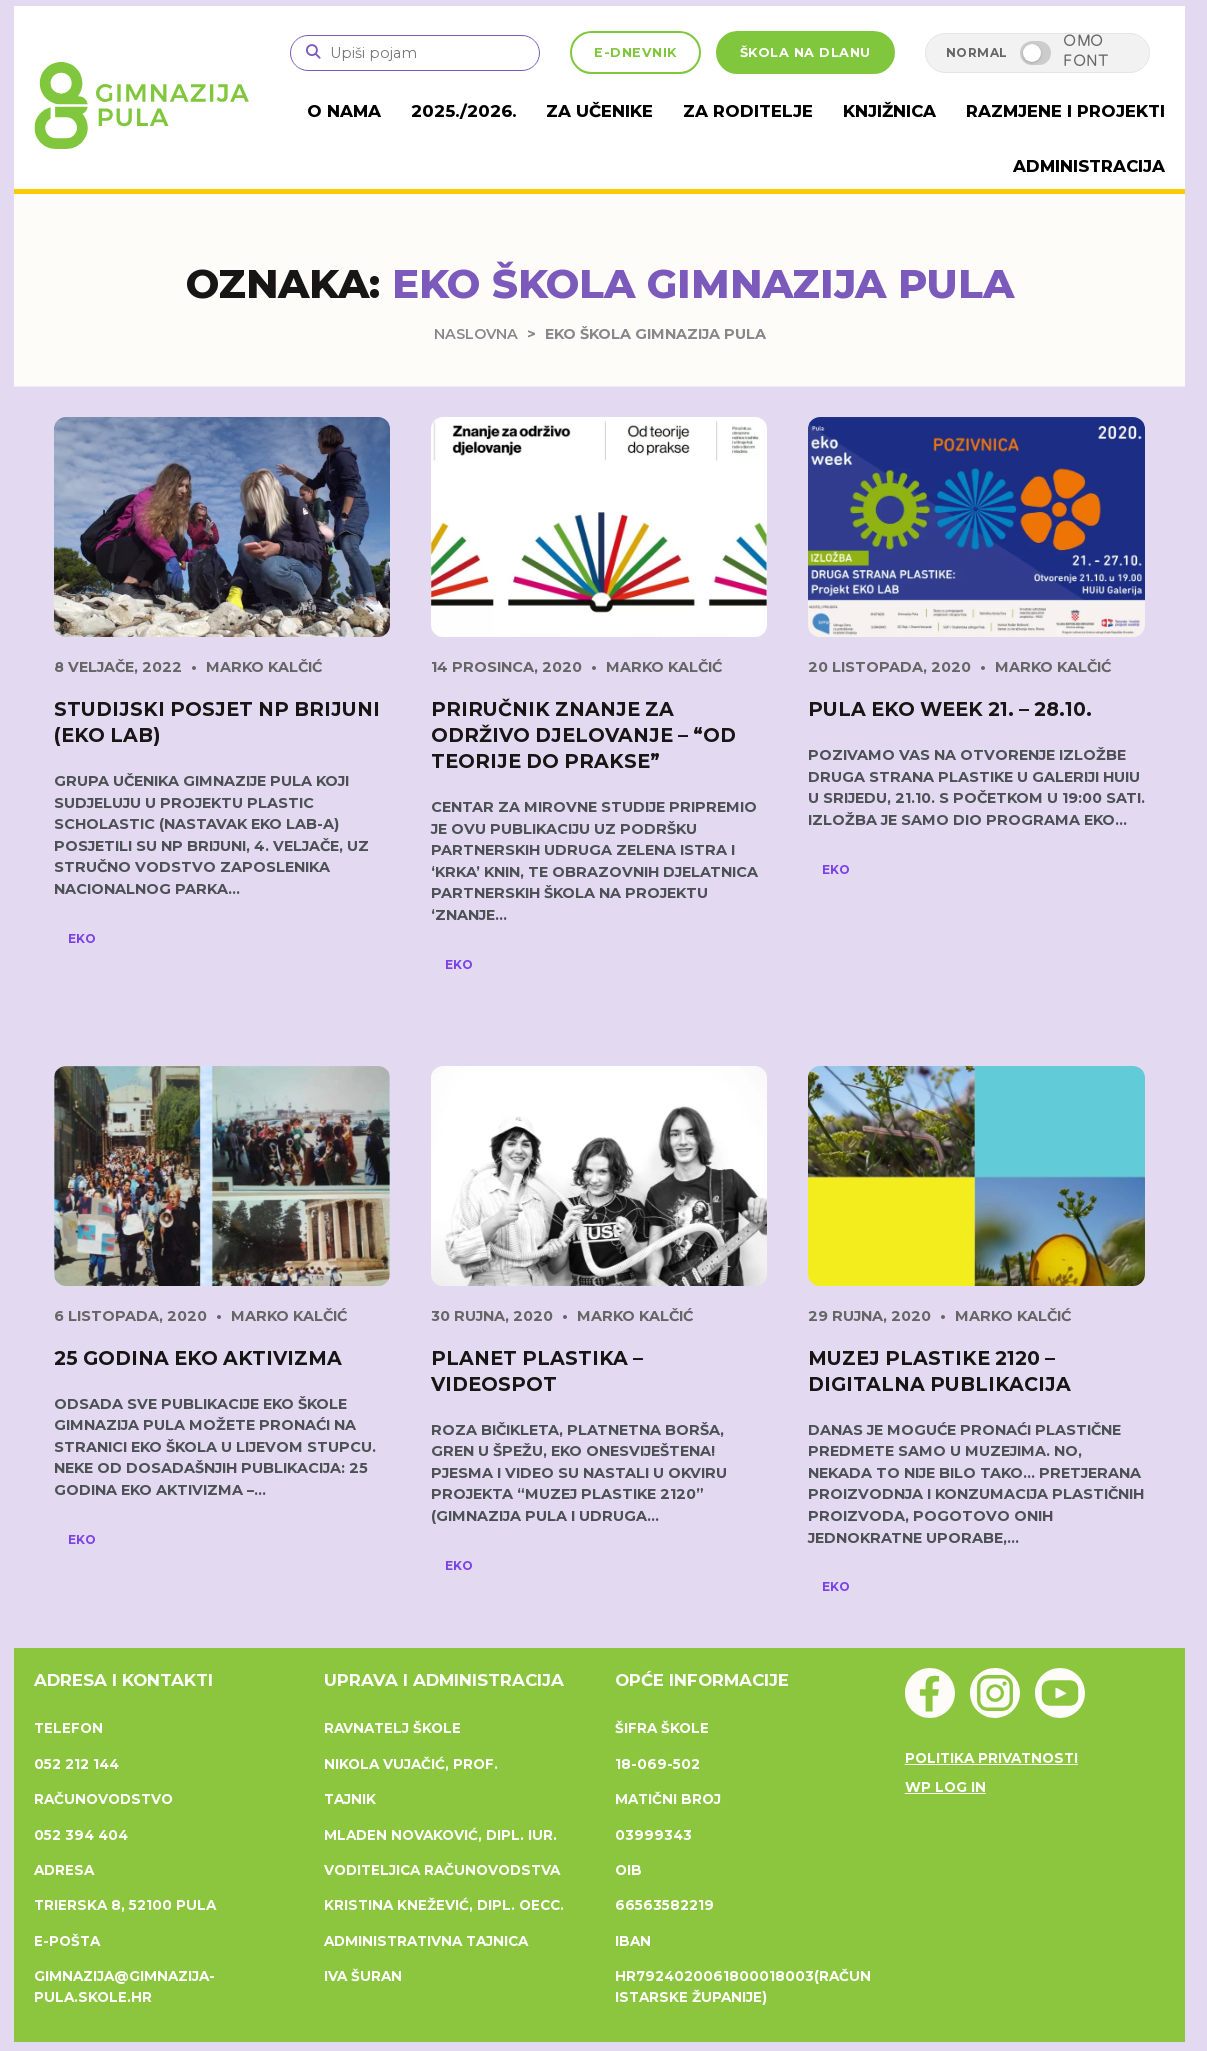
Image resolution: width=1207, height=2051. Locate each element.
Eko (82, 935)
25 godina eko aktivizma (198, 1356)
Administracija (1092, 164)
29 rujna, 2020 (869, 1313)
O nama (387, 110)
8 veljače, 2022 (118, 665)
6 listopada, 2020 (130, 1313)
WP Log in (945, 1784)
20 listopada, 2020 (889, 665)
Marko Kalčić (264, 665)
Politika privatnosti (991, 1756)
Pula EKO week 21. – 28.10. (950, 707)
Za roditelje (770, 110)
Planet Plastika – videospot (537, 1369)
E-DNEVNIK (635, 52)
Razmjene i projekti (1072, 110)
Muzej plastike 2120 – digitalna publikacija (939, 1369)
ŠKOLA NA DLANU (805, 52)
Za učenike (630, 110)
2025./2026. (501, 110)
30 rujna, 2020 (492, 1313)
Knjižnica (905, 110)
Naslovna (476, 332)
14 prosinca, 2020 (506, 665)
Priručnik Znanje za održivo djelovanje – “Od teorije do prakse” (583, 733)
